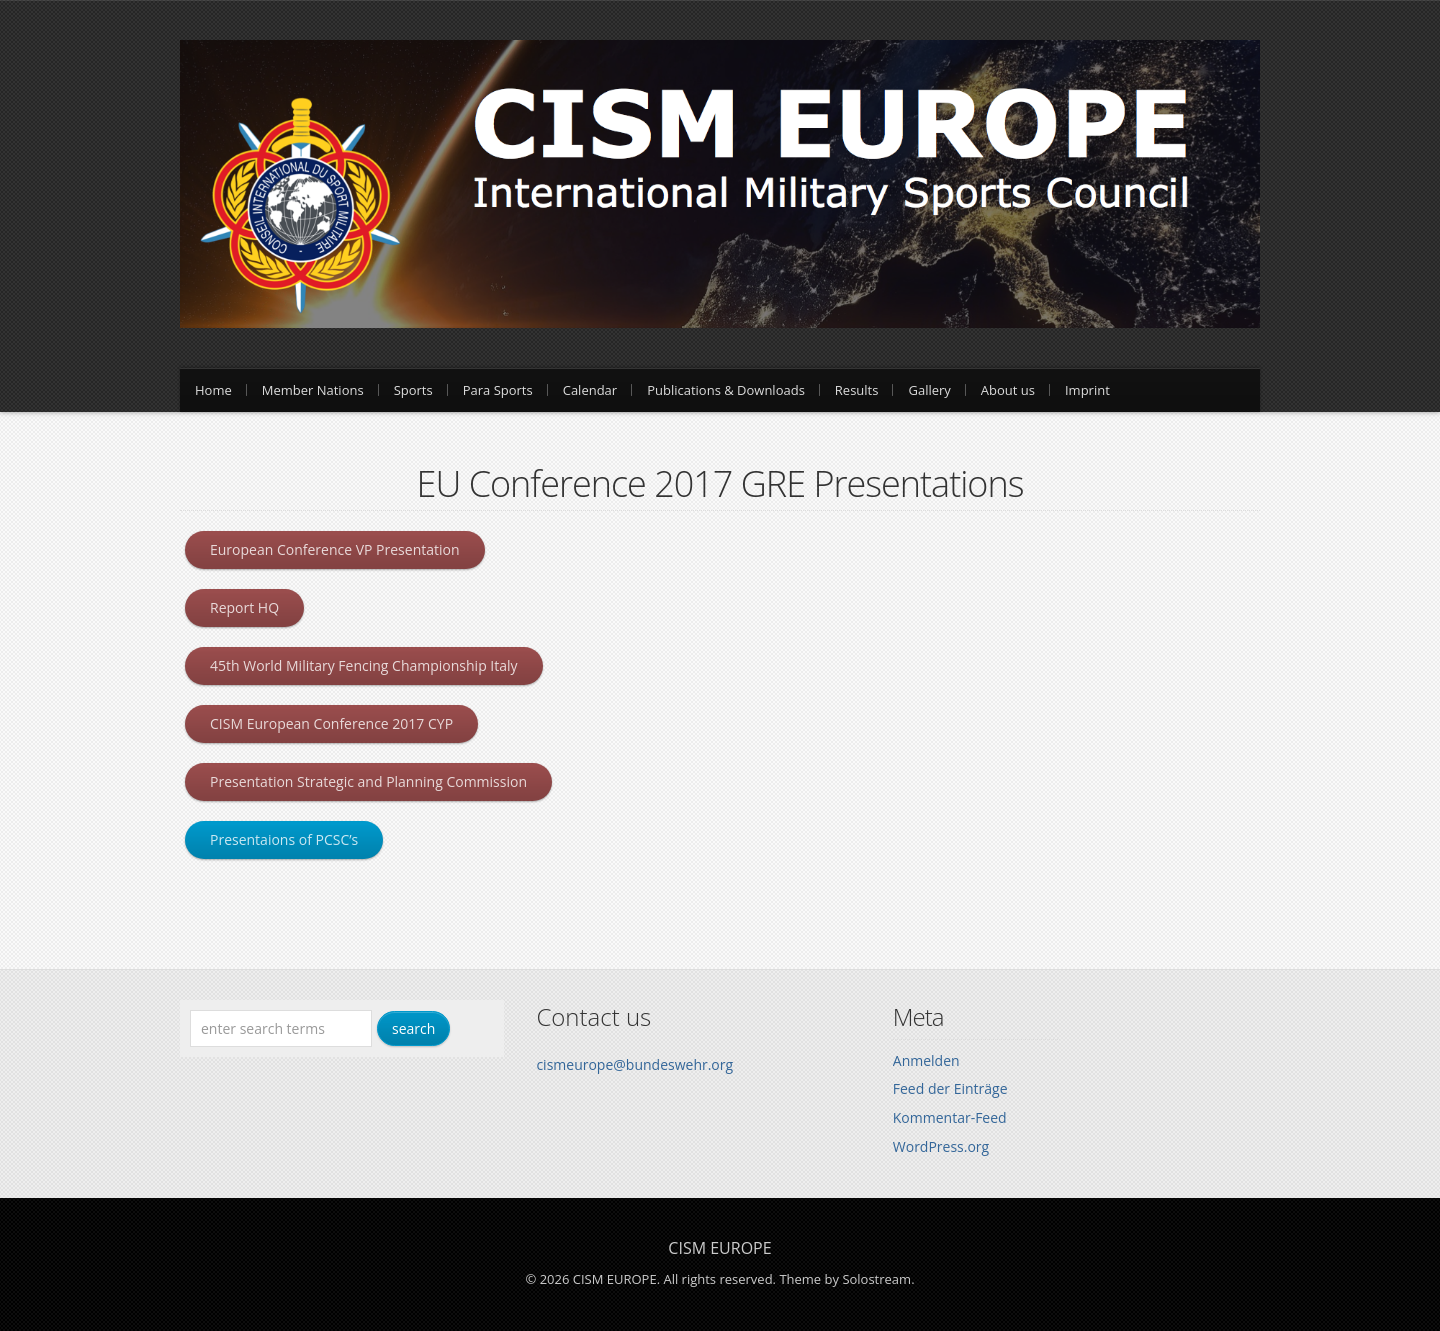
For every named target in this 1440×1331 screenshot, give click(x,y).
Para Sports (498, 390)
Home (213, 390)
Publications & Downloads (726, 390)
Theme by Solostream (845, 1279)
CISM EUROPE (719, 1248)
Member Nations (313, 390)
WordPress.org (941, 1146)
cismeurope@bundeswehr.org (634, 1064)
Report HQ (244, 607)
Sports (413, 390)
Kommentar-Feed (950, 1117)
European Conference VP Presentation (335, 549)
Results (857, 390)
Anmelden (926, 1060)
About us (1008, 390)
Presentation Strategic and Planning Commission (368, 781)
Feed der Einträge (950, 1088)
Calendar (590, 390)
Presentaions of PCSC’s (284, 839)
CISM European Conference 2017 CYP (331, 723)
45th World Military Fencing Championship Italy (364, 665)
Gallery (929, 390)
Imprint (1087, 390)
